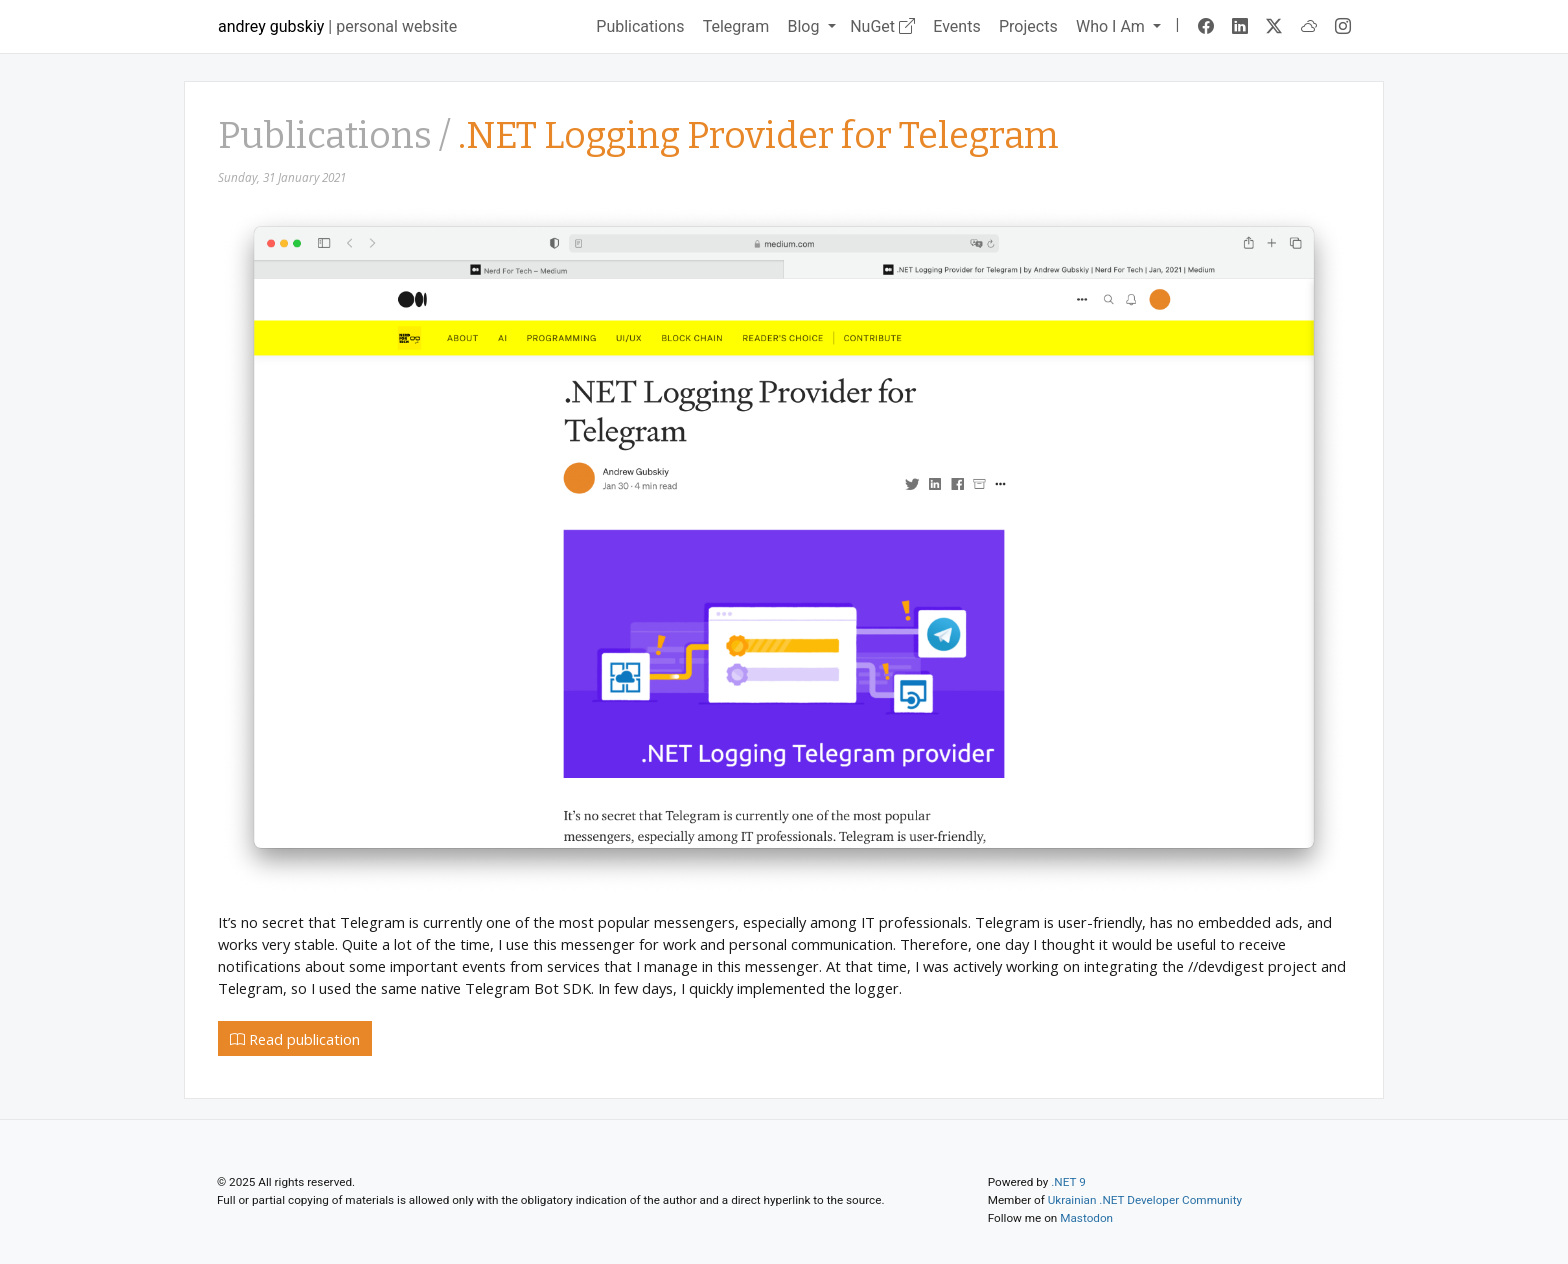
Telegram (736, 26)
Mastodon (1086, 1218)
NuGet (882, 26)
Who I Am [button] (1112, 26)
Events (956, 26)
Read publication (295, 1039)
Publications (640, 26)
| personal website (337, 26)
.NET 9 (1068, 1182)
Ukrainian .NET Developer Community (1145, 1200)
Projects (1028, 26)
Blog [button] (805, 26)
